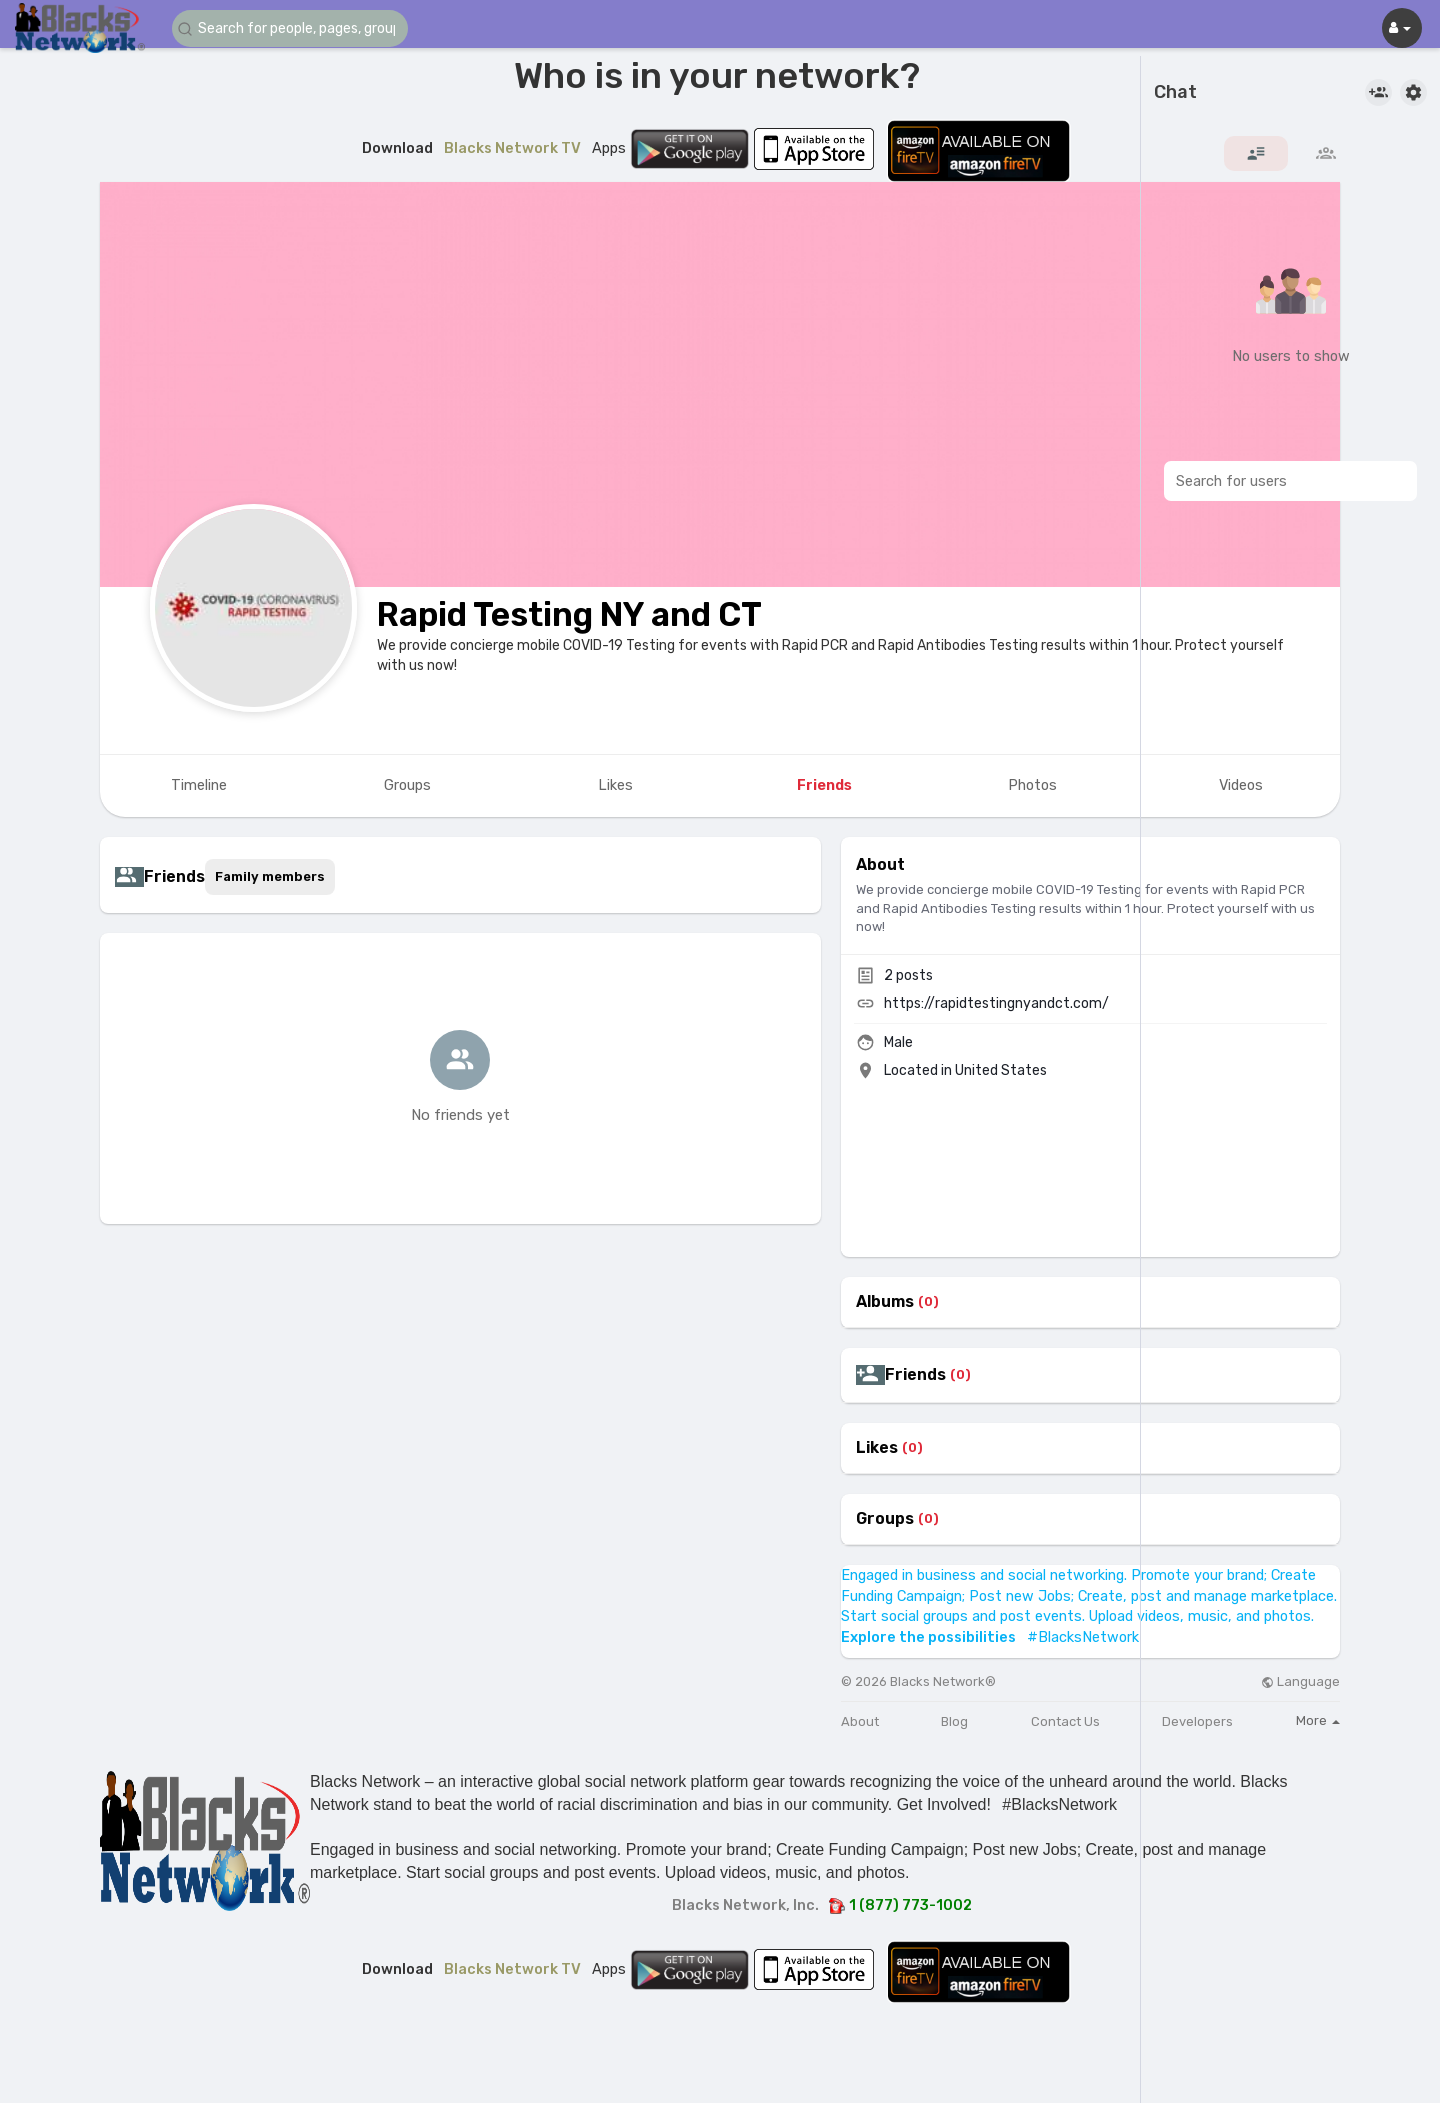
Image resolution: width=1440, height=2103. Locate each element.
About (860, 1721)
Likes (877, 1448)
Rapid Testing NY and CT (569, 614)
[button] (292, 28)
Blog (954, 1721)
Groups (885, 1519)
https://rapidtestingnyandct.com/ (996, 1003)
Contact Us (1065, 1721)
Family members (270, 876)
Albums (885, 1302)
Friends (915, 1375)
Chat (1175, 93)
